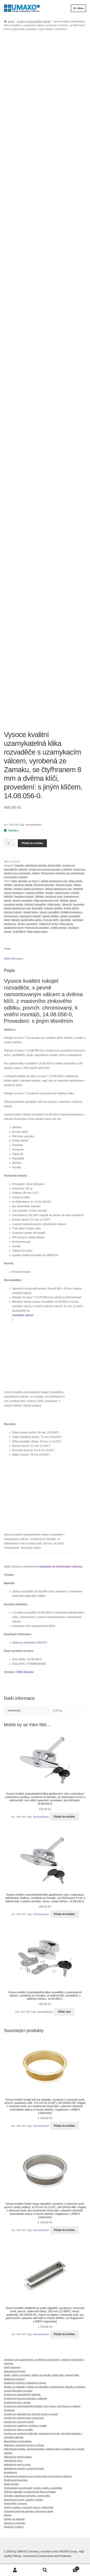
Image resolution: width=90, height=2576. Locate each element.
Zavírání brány (64, 885)
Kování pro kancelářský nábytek (34, 21)
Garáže (50, 893)
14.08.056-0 (18, 932)
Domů (11, 21)
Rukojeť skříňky (53, 908)
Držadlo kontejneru (71, 912)
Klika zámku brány (37, 932)
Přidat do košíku (32, 843)
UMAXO (8, 896)
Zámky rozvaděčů (70, 916)
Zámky (36, 873)
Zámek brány (62, 893)
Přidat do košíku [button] (64, 1817)
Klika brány (53, 904)
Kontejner (78, 904)
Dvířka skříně (71, 908)
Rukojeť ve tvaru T (28, 881)
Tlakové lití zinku (48, 924)
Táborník (67, 904)
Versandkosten (33, 825)
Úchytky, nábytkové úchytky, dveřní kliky (38, 865)
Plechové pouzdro (44, 885)
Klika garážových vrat (46, 900)
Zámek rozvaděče (22, 900)
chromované (11, 916)
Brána (73, 900)
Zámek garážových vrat (54, 881)
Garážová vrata (53, 896)
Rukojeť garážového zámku (26, 920)
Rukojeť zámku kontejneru (29, 889)
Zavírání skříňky (35, 893)
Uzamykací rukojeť (30, 916)
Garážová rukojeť (24, 896)
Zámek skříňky (50, 916)
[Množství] (10, 844)
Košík (70, 2568)
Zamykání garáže (13, 904)
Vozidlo (75, 893)
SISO (7, 920)
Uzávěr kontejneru (14, 893)
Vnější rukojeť (59, 928)
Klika (14, 881)
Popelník (78, 889)
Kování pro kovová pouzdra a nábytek (50, 869)
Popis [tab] (7, 949)
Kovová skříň (51, 920)
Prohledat (45, 2570)
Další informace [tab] (13, 959)
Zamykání (65, 920)
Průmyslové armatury (37, 928)
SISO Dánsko (25, 1672)
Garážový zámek (23, 885)
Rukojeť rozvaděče (35, 904)
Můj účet (15, 2570)
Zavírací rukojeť (13, 912)
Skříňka (39, 896)
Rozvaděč (37, 908)
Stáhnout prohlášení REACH (29, 1643)
